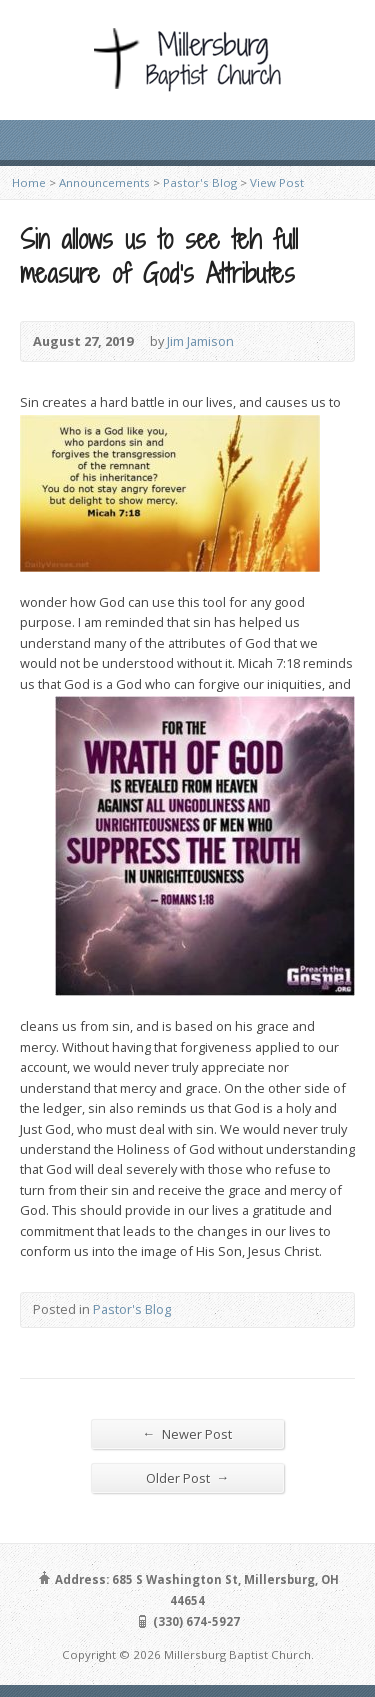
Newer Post (188, 1433)
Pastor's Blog (200, 182)
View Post (277, 182)
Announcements (104, 182)
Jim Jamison (200, 341)
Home (29, 182)
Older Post (188, 1477)
